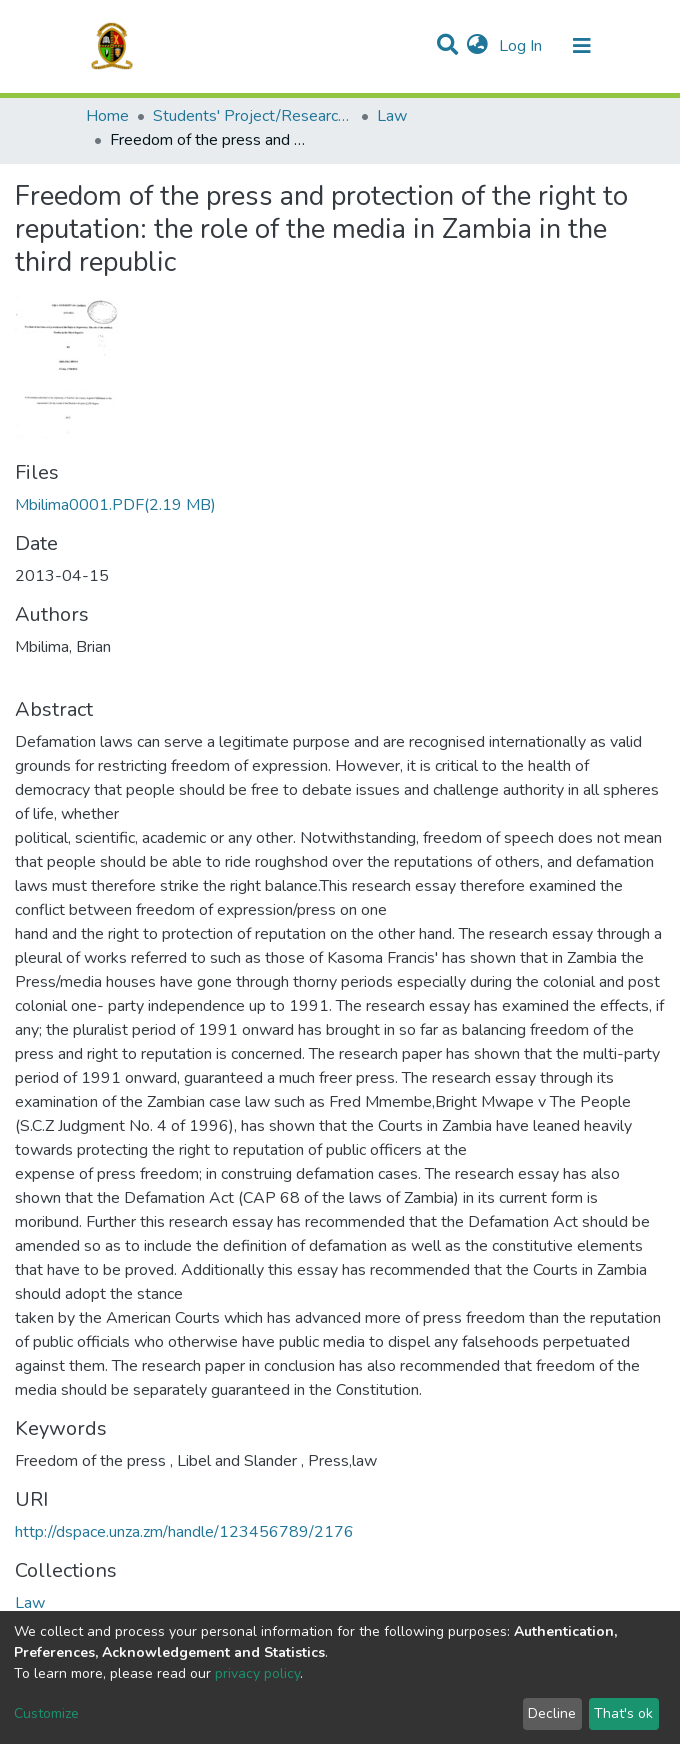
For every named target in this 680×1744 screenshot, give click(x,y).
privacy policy (257, 1673)
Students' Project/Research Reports (253, 116)
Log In (522, 46)
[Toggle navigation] (582, 46)
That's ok (623, 1713)
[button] (477, 46)
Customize (46, 1713)
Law (392, 116)
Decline (552, 1713)
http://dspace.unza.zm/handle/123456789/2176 (184, 1532)
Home (107, 116)
